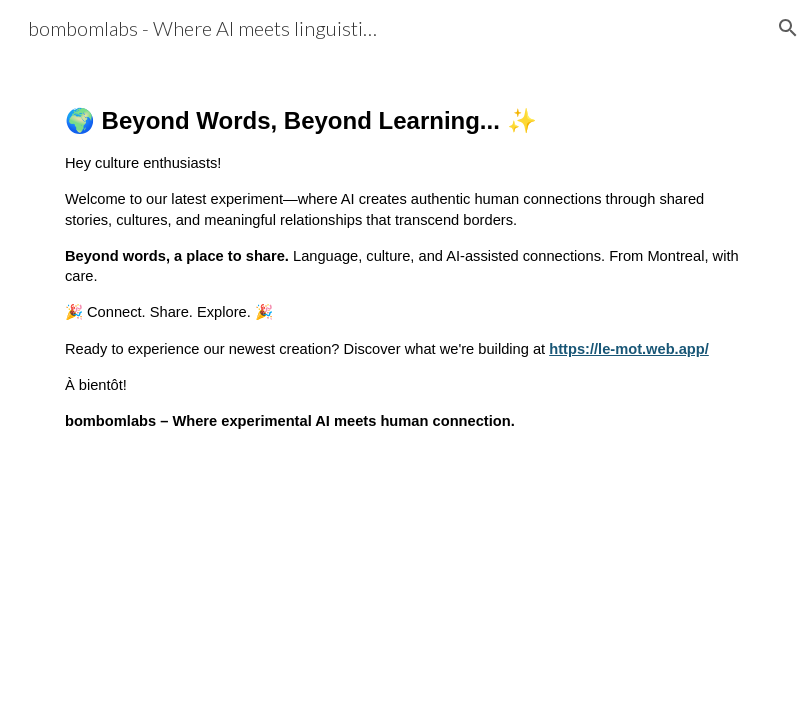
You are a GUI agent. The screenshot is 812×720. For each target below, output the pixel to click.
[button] (788, 28)
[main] (406, 267)
